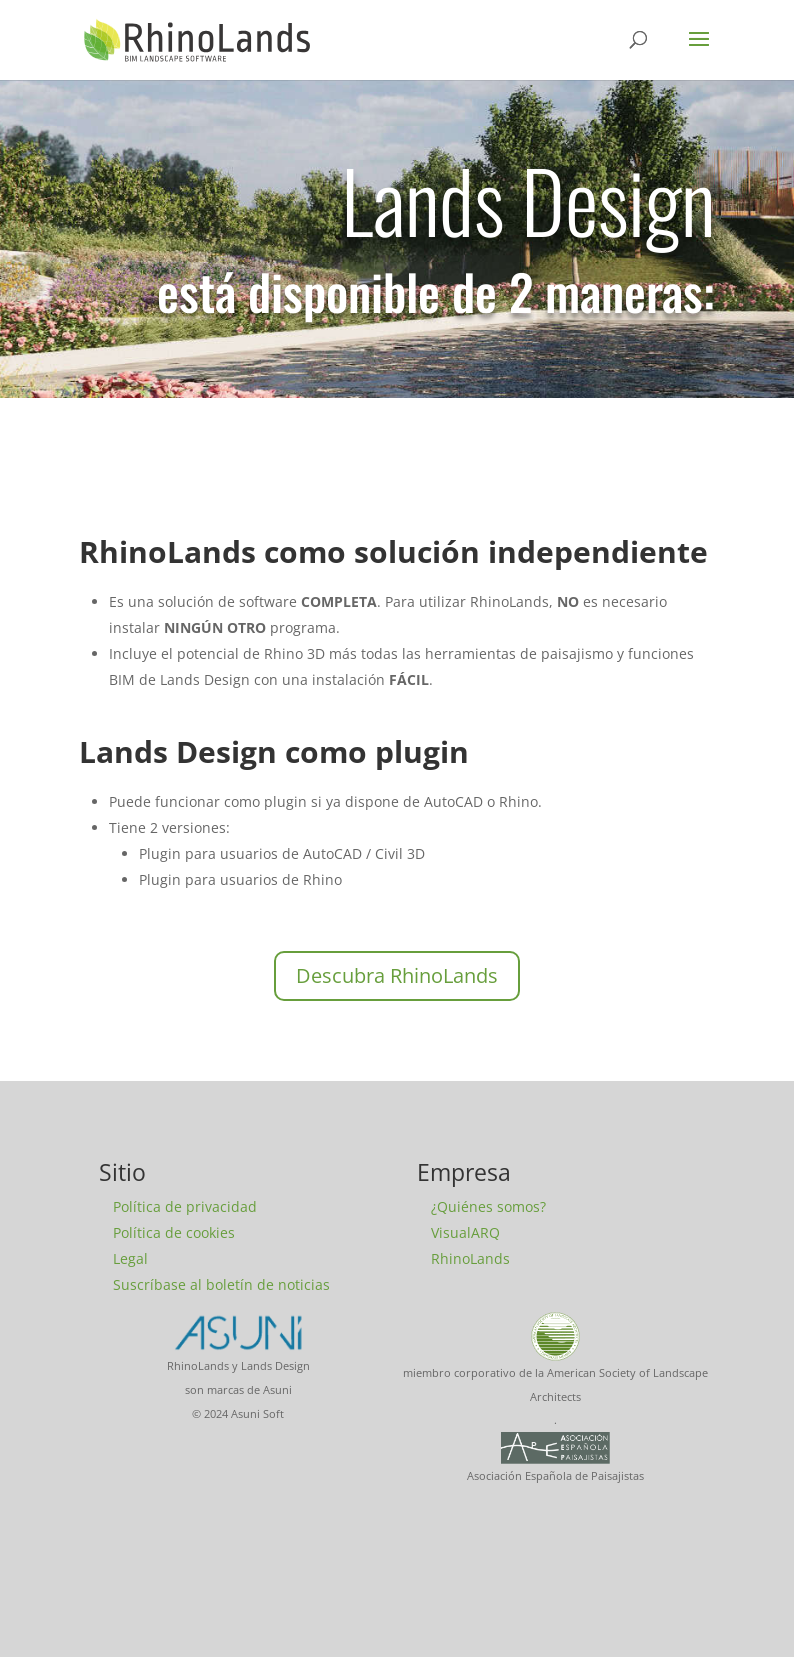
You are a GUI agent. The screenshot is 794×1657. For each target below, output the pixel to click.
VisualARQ (465, 1232)
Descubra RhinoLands (397, 975)
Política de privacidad (185, 1206)
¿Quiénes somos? (488, 1206)
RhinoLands (470, 1258)
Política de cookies (174, 1232)
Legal (130, 1258)
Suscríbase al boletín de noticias (221, 1284)
